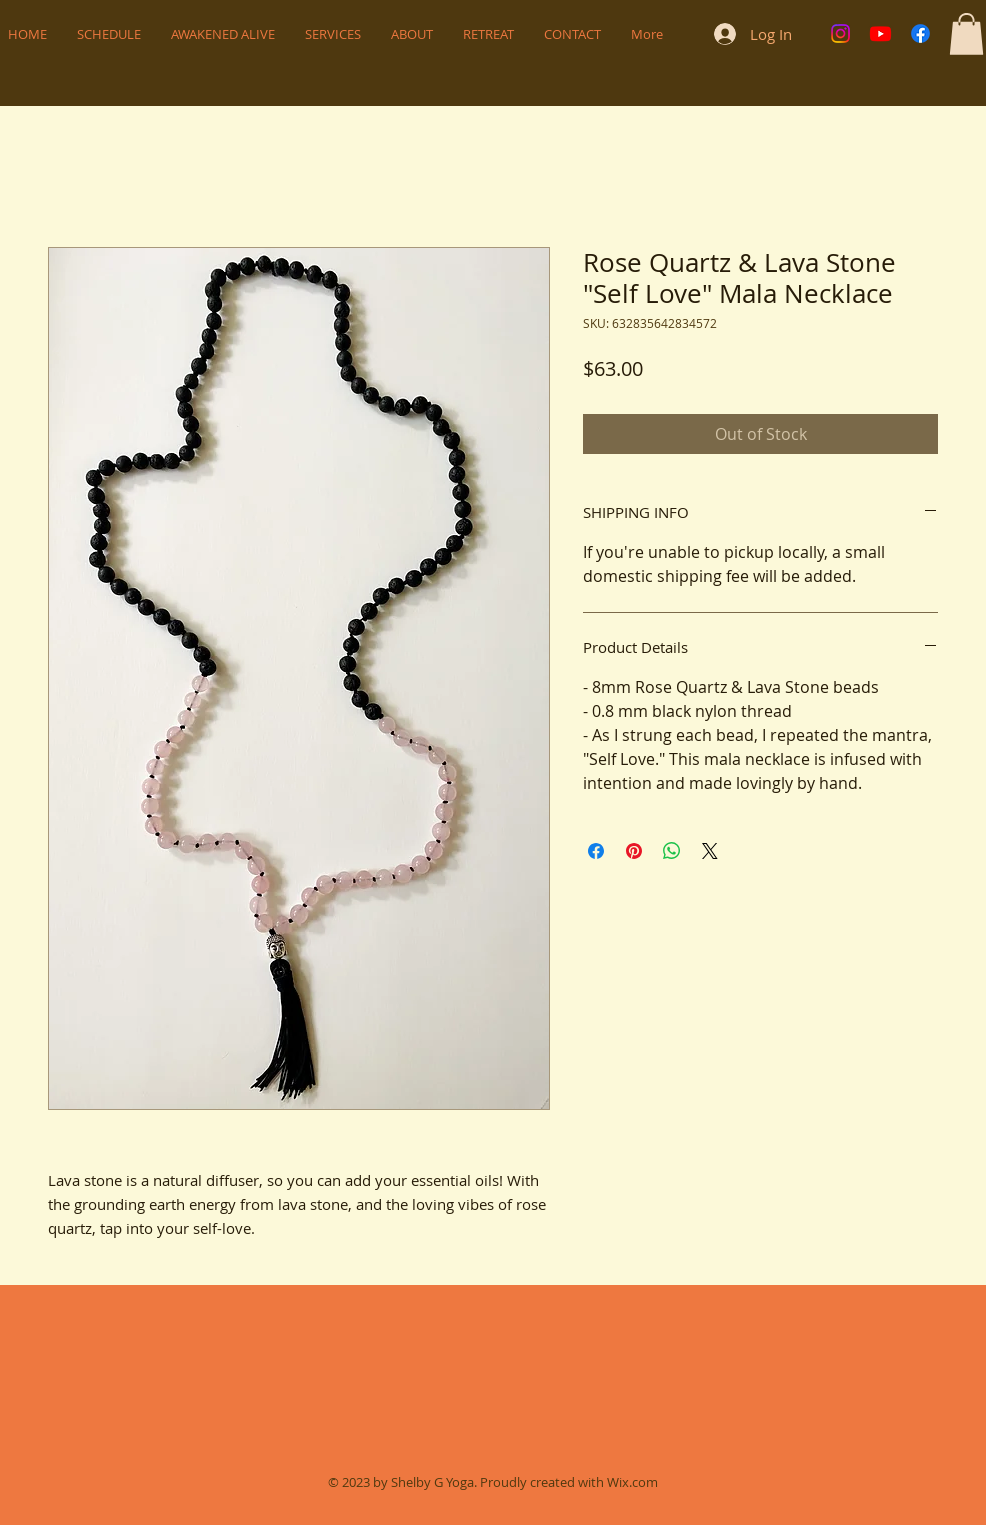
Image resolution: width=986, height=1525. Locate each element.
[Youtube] (880, 33)
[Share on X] (710, 851)
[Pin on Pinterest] (634, 851)
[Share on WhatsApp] (672, 851)
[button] (966, 34)
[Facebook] (920, 33)
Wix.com (632, 1482)
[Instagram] (840, 33)
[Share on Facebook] (596, 851)
